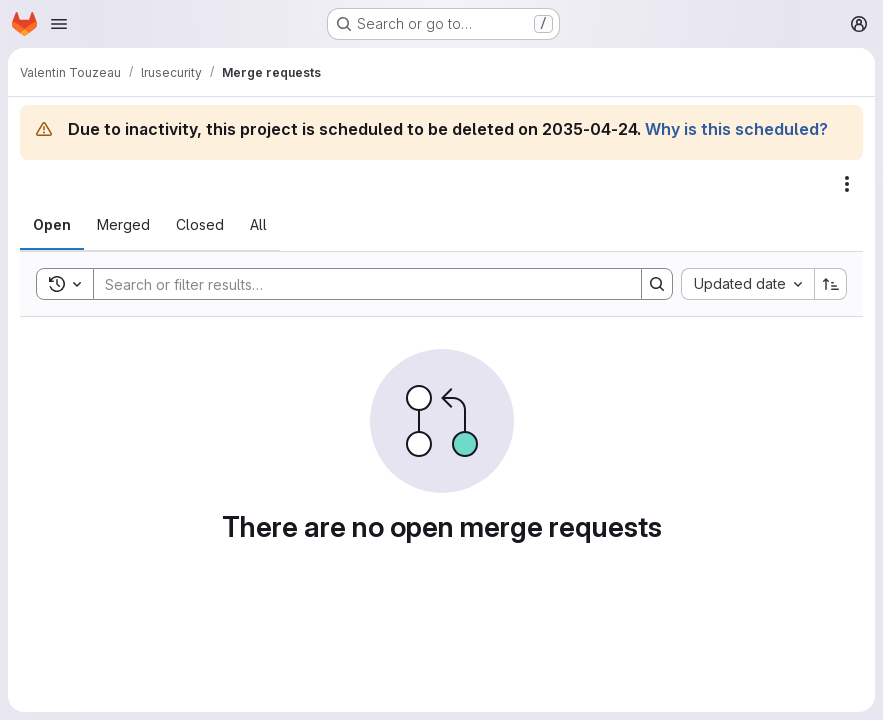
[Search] (357, 284)
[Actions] (847, 184)
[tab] (52, 225)
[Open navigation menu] (59, 24)
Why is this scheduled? (736, 129)
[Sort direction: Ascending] (831, 284)
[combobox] (747, 284)
